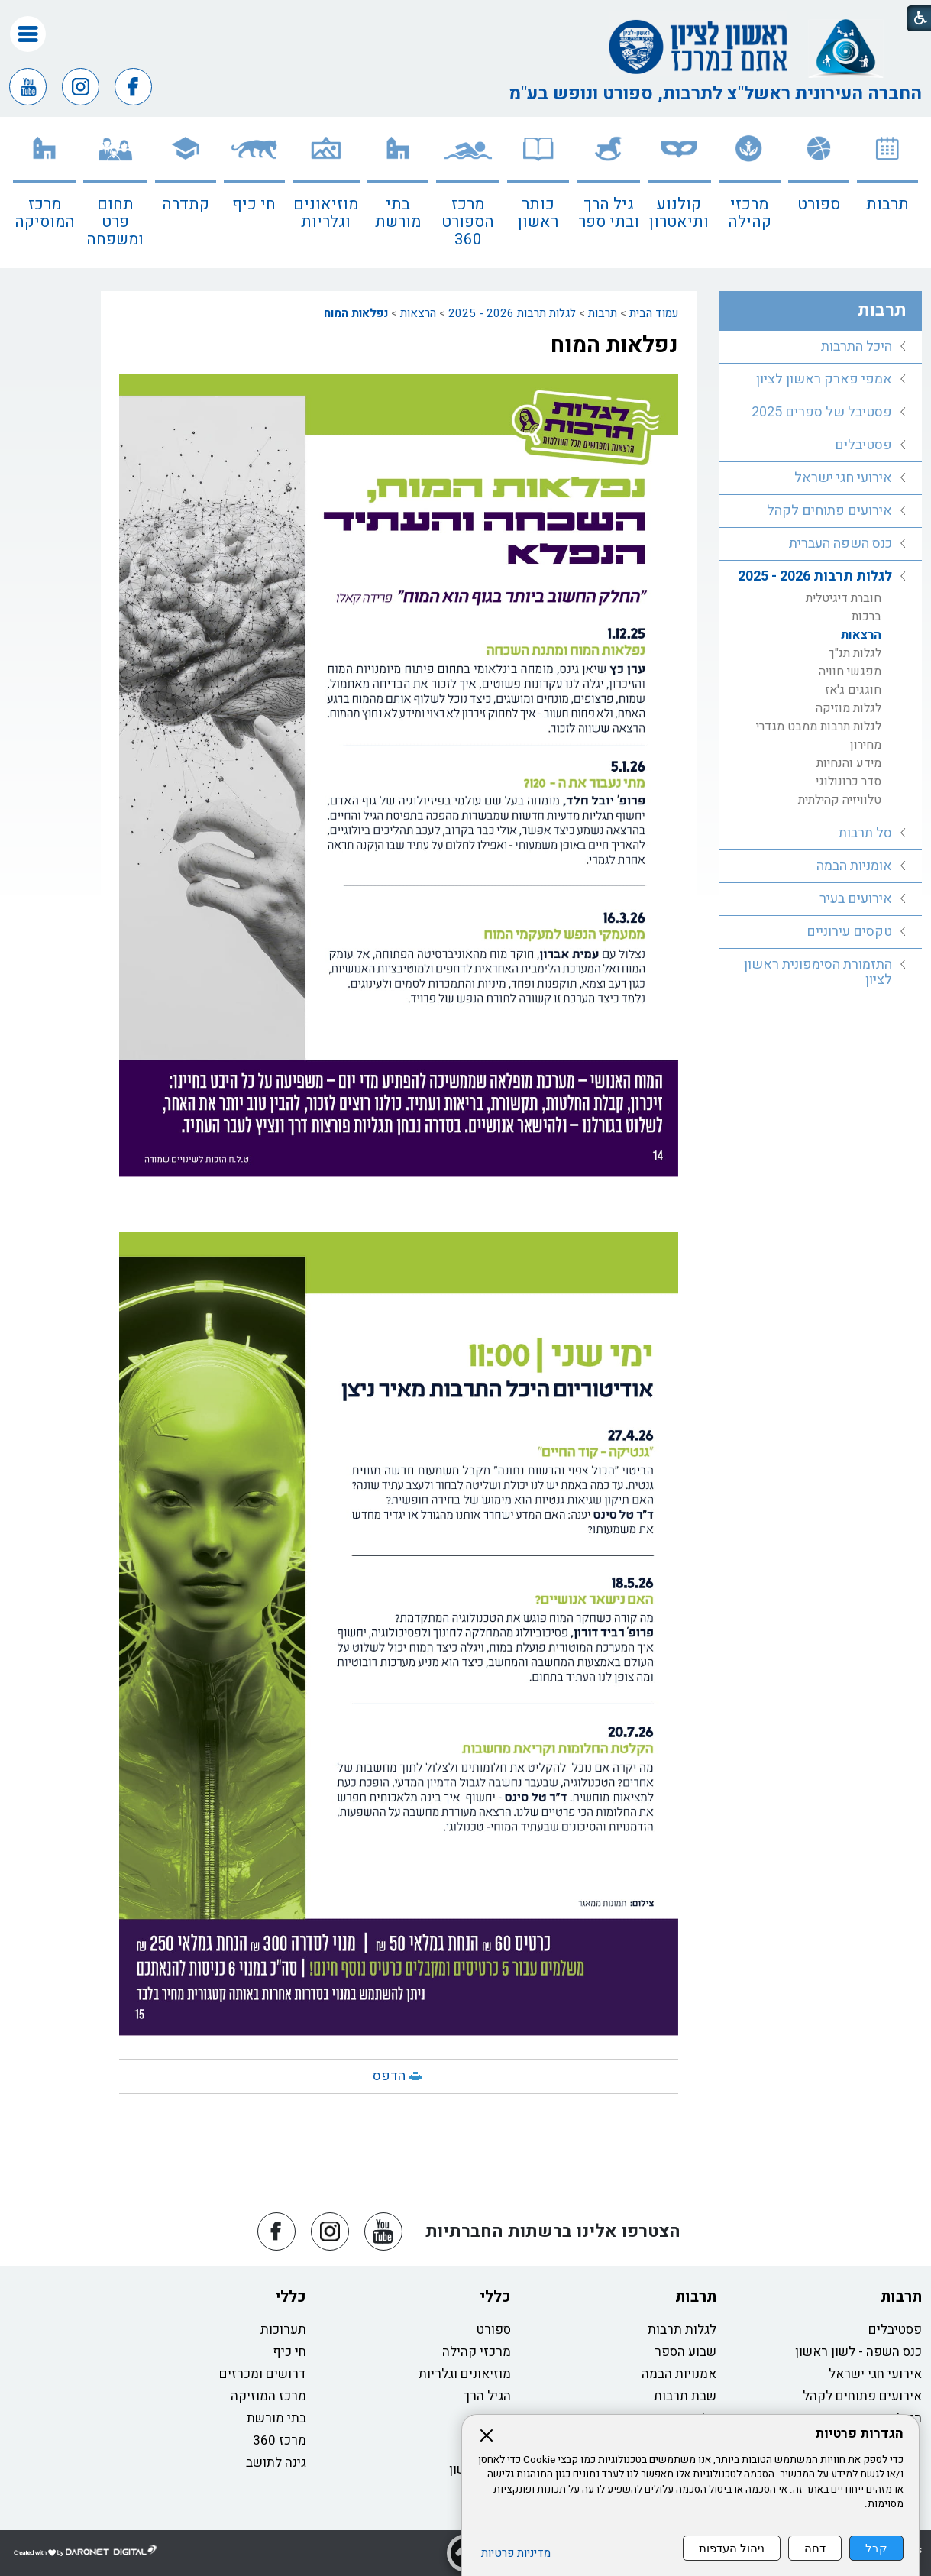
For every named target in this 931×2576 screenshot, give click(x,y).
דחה (815, 2548)
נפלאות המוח (356, 313)
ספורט (818, 204)
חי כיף (254, 204)
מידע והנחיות (848, 763)
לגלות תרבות (682, 2329)
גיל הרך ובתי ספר (608, 213)
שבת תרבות (685, 2396)
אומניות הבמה (854, 866)
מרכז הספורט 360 (467, 222)
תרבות (887, 204)
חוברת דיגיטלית (843, 598)
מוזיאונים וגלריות (325, 213)
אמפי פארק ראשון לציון (824, 379)
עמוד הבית (653, 313)
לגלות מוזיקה (848, 708)
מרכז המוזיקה (268, 2396)
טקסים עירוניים (849, 931)
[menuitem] (887, 192)
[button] (28, 34)
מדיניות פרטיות (516, 2553)
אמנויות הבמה (679, 2373)
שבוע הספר (685, 2351)
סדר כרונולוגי (848, 781)
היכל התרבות (856, 346)
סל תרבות (865, 833)
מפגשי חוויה (850, 671)
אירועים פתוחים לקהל (829, 510)
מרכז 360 (279, 2440)
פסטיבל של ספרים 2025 (822, 412)
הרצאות (418, 313)
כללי (495, 2297)
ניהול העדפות (732, 2548)
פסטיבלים (863, 445)
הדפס (389, 2076)
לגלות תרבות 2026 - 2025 (512, 313)
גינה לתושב (276, 2462)
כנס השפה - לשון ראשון (858, 2351)
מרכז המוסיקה (45, 213)
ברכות (866, 616)
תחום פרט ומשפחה (115, 222)
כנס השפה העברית (840, 543)
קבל (876, 2548)
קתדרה (185, 204)
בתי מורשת (398, 213)
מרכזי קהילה (749, 213)
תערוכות (283, 2329)
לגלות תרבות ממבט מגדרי (818, 726)
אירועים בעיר (855, 898)
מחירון (865, 745)
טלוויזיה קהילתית (839, 800)
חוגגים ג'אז (853, 690)
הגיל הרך (487, 2396)
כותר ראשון (538, 213)
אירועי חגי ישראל (843, 478)
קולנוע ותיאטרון (679, 213)
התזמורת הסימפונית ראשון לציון (818, 972)
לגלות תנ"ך (855, 653)
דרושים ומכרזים (262, 2373)
